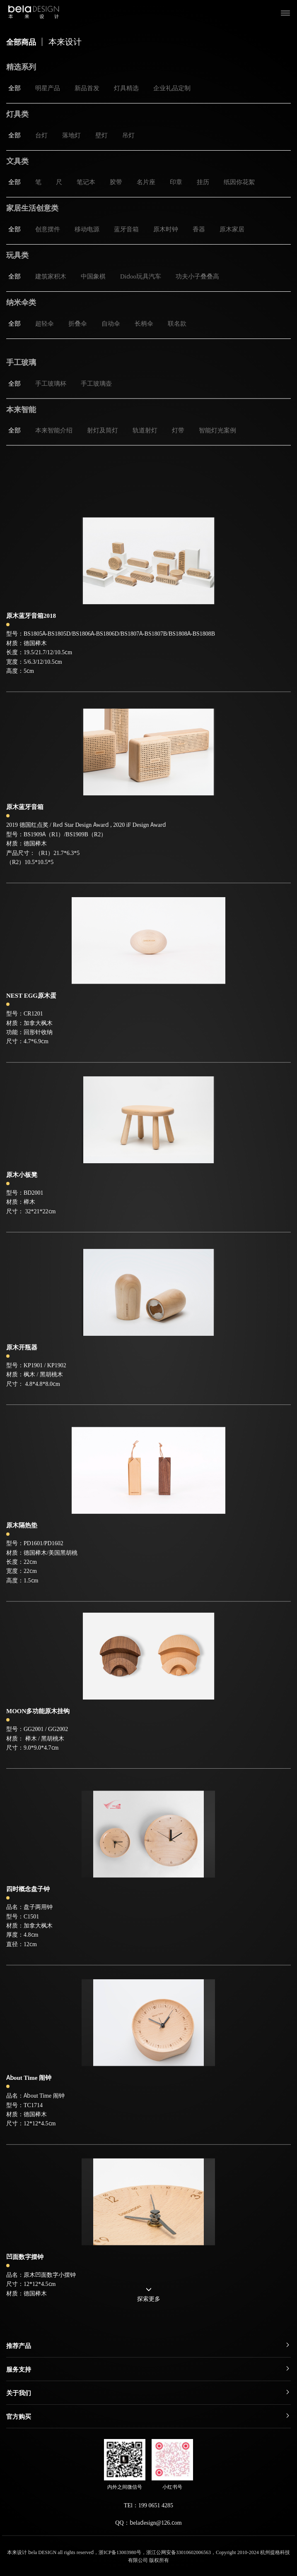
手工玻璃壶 (96, 402)
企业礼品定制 (172, 88)
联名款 (177, 323)
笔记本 (86, 182)
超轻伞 (44, 323)
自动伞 (110, 323)
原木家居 (232, 229)
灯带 (178, 448)
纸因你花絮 (239, 182)
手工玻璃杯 (50, 402)
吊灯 (128, 134)
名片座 (146, 182)
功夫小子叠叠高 (197, 276)
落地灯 (71, 134)
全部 (14, 88)
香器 (199, 229)
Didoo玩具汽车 (140, 276)
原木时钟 (165, 229)
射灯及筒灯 (102, 448)
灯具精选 (126, 88)
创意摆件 (47, 229)
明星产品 (47, 88)
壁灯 (101, 134)
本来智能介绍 (53, 448)
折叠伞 (77, 323)
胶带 (116, 182)
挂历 (203, 182)
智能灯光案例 (217, 448)
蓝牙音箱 (126, 229)
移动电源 (87, 229)
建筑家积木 (50, 276)
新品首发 (87, 88)
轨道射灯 (145, 448)
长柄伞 (144, 323)
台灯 (41, 134)
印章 (176, 182)
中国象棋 (93, 276)
